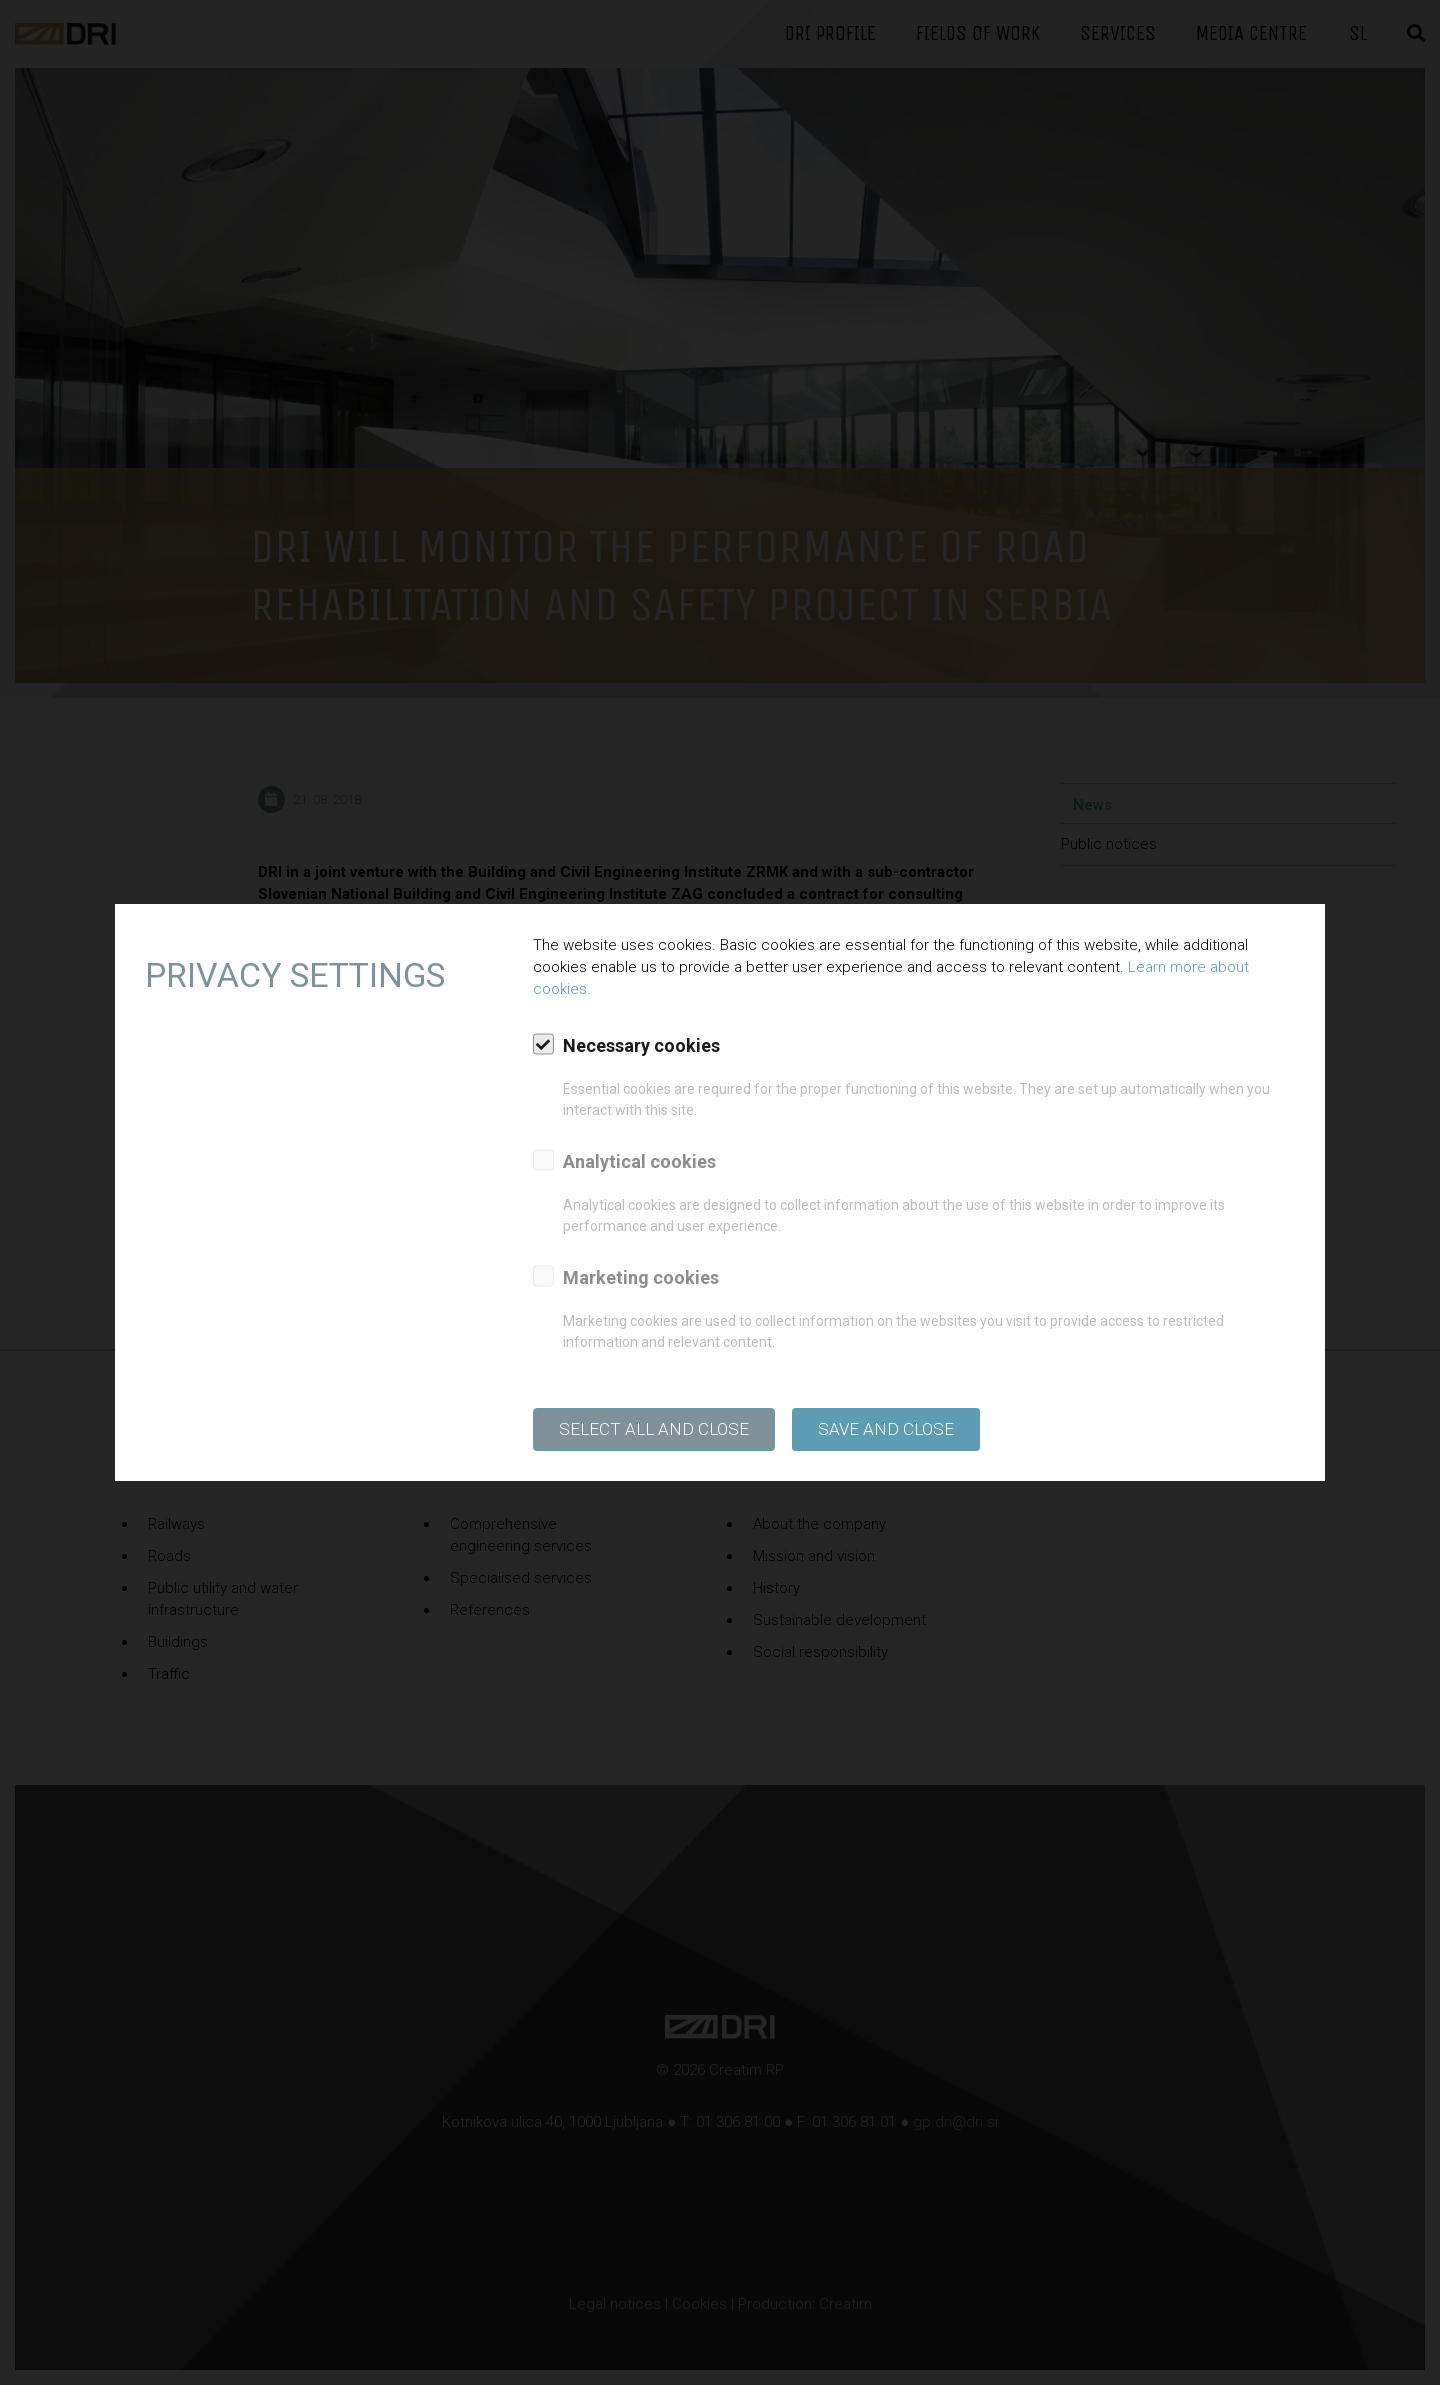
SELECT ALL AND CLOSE (654, 1429)
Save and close (886, 1429)
